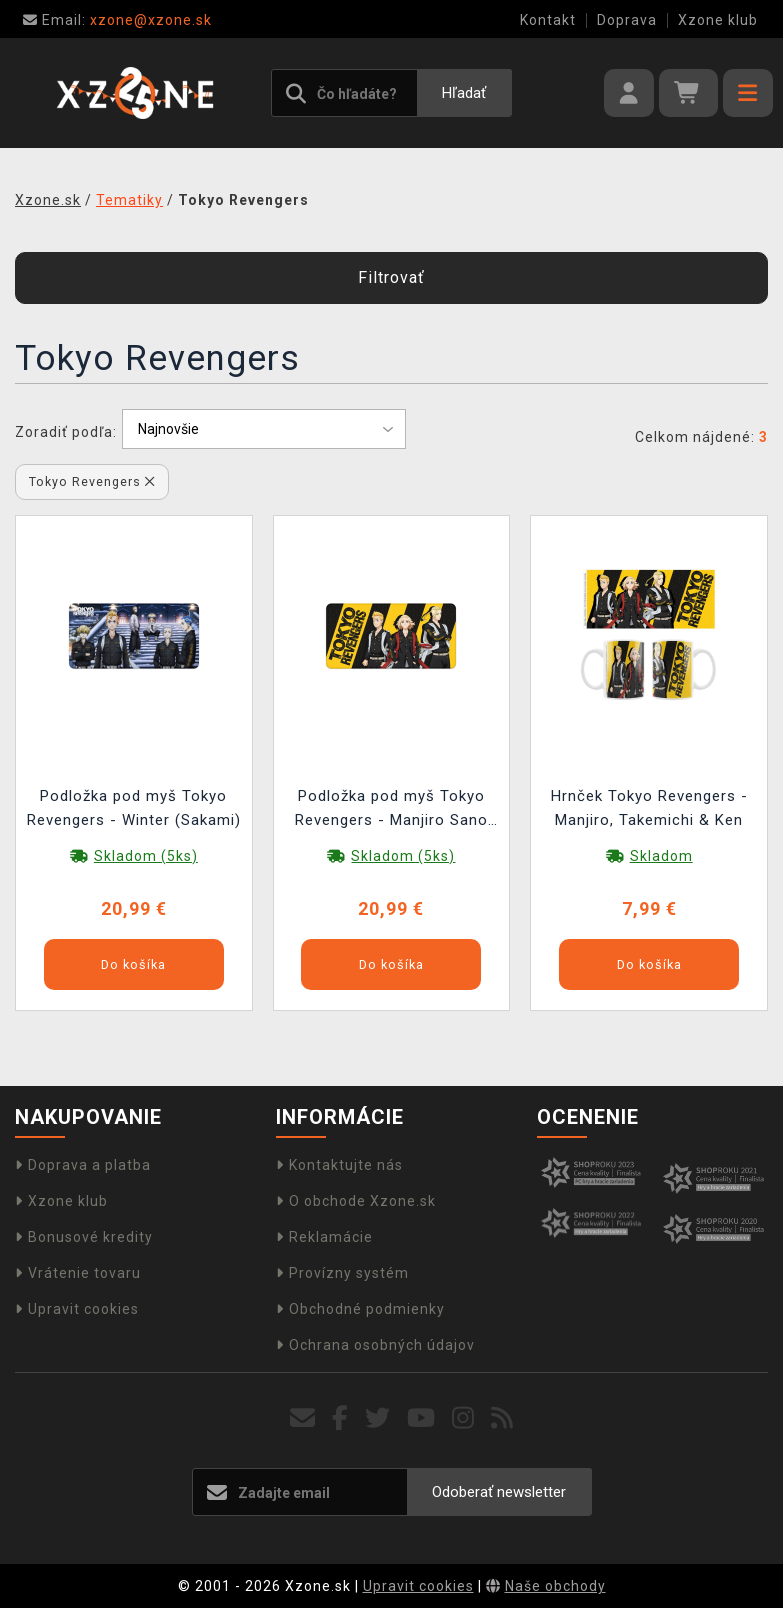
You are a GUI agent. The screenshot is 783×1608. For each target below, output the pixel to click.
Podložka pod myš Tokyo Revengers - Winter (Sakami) (134, 808)
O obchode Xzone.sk (356, 1201)
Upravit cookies (77, 1309)
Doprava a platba (83, 1165)
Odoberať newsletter (499, 1492)
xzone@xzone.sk (117, 20)
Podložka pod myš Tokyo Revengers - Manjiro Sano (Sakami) (391, 810)
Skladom (661, 856)
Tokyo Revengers (92, 481)
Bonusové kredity (84, 1237)
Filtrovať (391, 277)
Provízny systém (342, 1273)
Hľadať (464, 93)
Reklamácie (324, 1237)
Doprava (627, 20)
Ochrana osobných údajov (375, 1345)
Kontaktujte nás (339, 1165)
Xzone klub (718, 20)
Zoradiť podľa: (66, 432)
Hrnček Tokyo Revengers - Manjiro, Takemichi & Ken (649, 808)
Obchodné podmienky (360, 1309)
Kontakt (548, 20)
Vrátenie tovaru (78, 1273)
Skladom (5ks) (146, 856)
